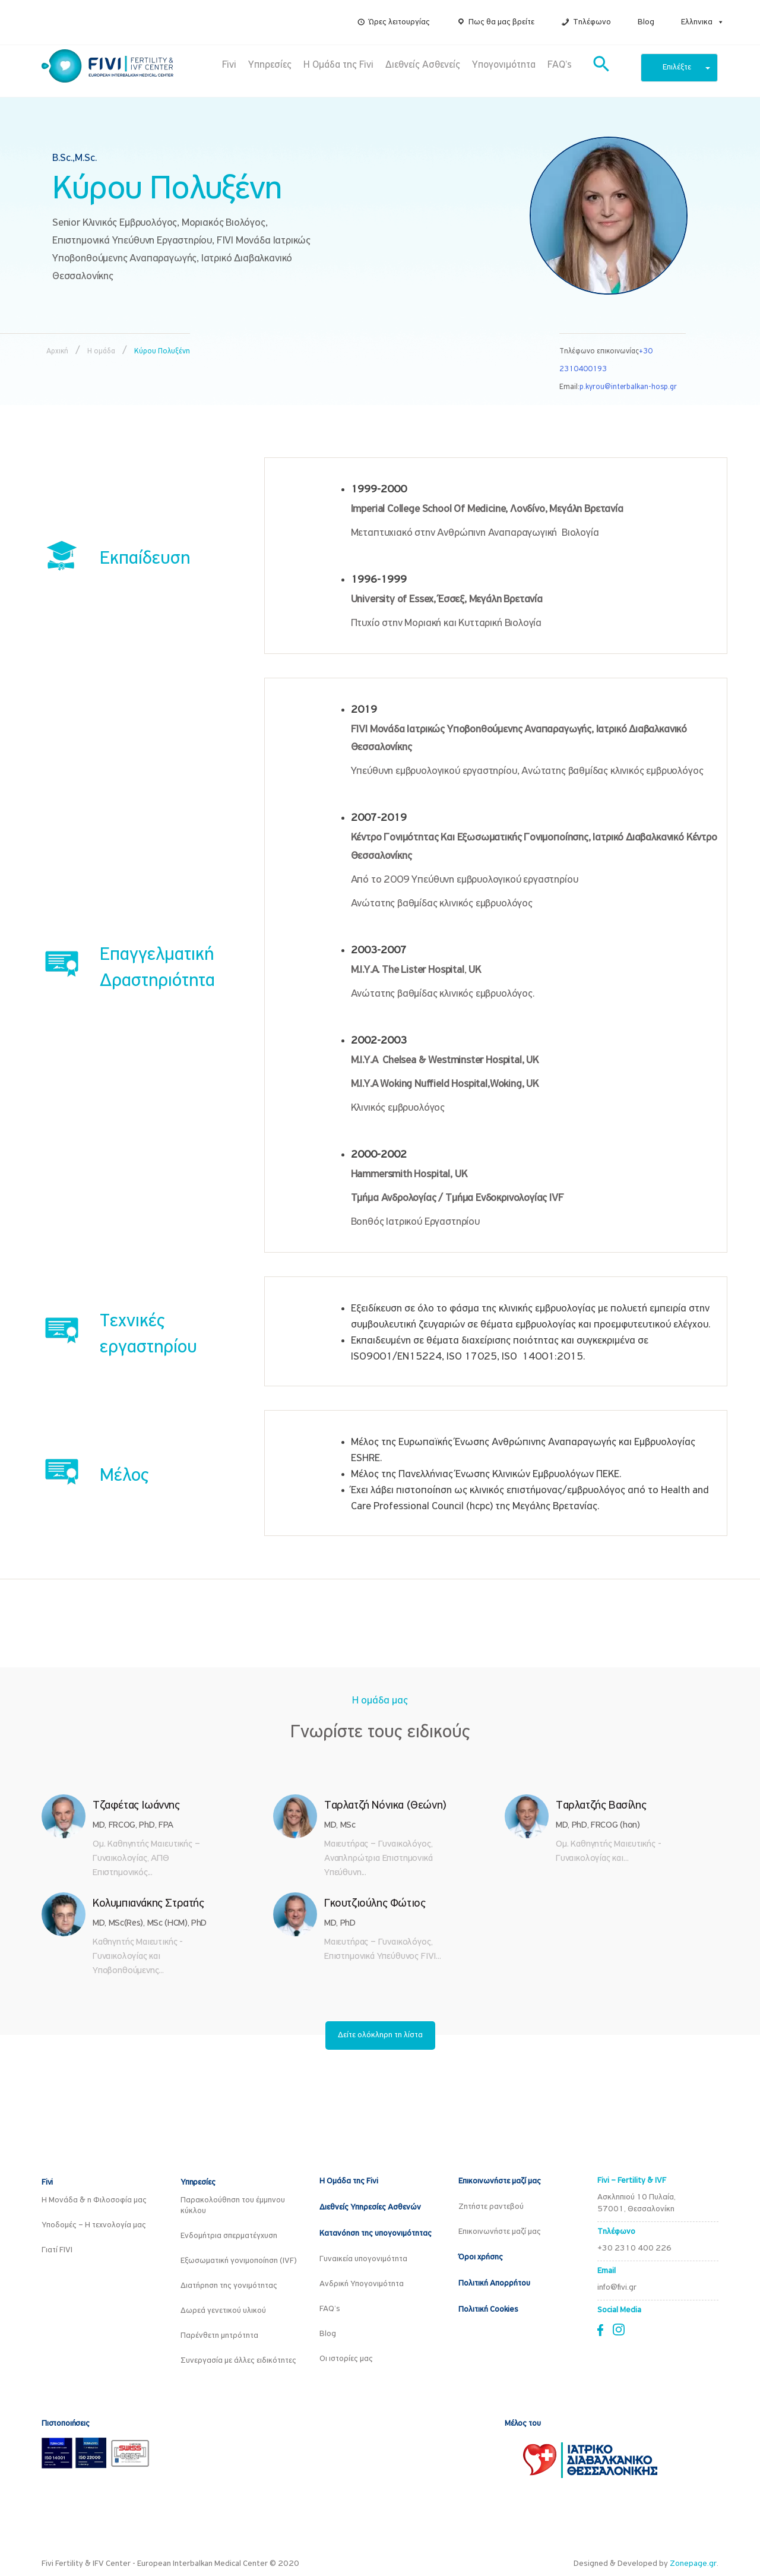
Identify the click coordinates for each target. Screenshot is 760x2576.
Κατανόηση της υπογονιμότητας (375, 2233)
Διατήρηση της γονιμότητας (228, 2285)
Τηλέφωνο (592, 22)
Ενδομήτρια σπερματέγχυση (228, 2236)
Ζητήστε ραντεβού (491, 2206)
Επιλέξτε (686, 67)
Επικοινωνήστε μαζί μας (499, 2181)
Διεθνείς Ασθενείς (422, 65)
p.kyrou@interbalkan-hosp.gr (628, 387)
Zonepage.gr (693, 2563)
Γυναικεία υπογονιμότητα (363, 2259)
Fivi (229, 65)
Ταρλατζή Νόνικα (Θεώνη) (385, 1806)
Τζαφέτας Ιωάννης (136, 1806)
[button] (718, 22)
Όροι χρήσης (480, 2257)
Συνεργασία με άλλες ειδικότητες (238, 2360)
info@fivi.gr (616, 2287)
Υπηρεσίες (270, 65)
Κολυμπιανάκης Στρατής (148, 1904)
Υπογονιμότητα (504, 65)
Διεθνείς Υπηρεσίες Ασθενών (370, 2207)
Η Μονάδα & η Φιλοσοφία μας (94, 2200)
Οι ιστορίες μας (346, 2358)
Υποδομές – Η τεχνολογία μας (94, 2225)
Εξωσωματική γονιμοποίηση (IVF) (238, 2260)
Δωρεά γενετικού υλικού (223, 2310)
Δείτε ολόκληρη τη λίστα (380, 2035)
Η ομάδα (101, 351)
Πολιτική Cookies (488, 2309)
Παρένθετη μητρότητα (219, 2335)
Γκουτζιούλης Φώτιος (374, 1904)
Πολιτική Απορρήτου (494, 2283)
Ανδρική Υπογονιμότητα (361, 2284)
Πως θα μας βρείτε (501, 22)
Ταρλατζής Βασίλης (601, 1806)
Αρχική (57, 351)
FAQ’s (559, 65)
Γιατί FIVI (57, 2250)
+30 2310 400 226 (634, 2248)
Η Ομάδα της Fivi (338, 65)
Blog (646, 22)
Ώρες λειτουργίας (399, 22)
